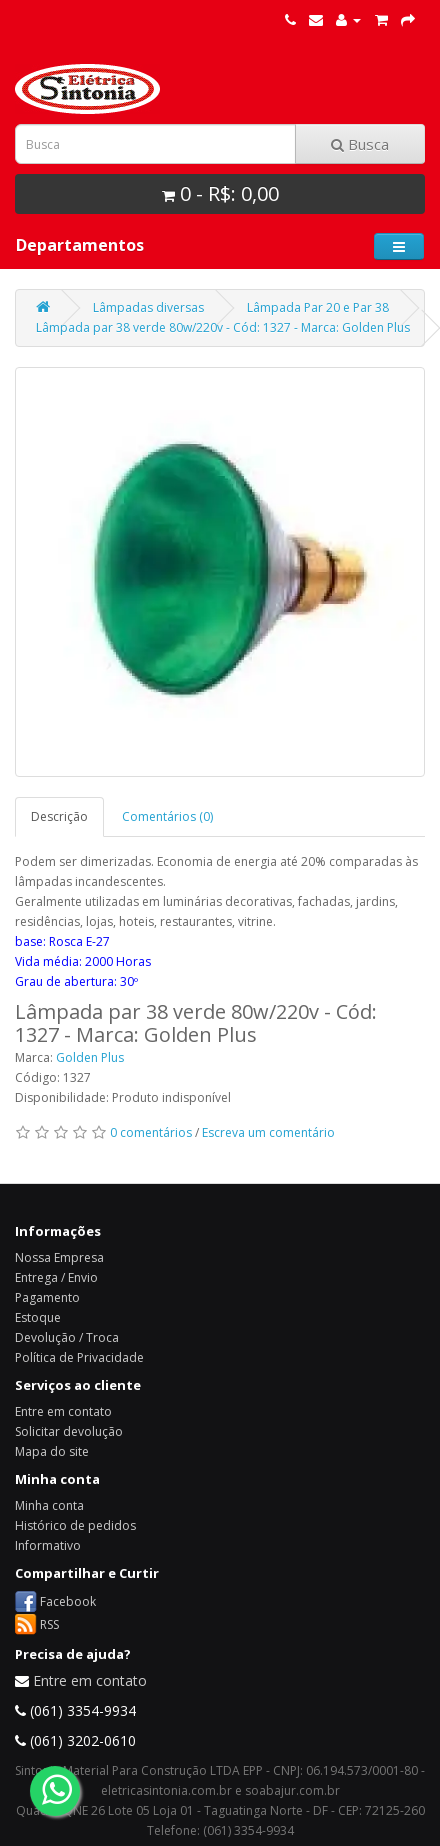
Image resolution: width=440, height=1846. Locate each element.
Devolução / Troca (67, 1337)
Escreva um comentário (268, 1132)
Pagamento (47, 1297)
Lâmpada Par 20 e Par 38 (318, 307)
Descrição (59, 816)
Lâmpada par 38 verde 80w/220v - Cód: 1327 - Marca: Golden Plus (223, 327)
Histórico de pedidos (75, 1525)
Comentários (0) (167, 816)
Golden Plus (90, 1057)
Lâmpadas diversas (148, 307)
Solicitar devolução (69, 1431)
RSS (49, 1623)
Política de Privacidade (79, 1357)
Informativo (48, 1545)
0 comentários (151, 1132)
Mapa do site (52, 1451)
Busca (360, 144)
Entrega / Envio (56, 1277)
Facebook (68, 1600)
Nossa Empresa (59, 1257)
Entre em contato (63, 1411)
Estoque (38, 1317)
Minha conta (49, 1505)
